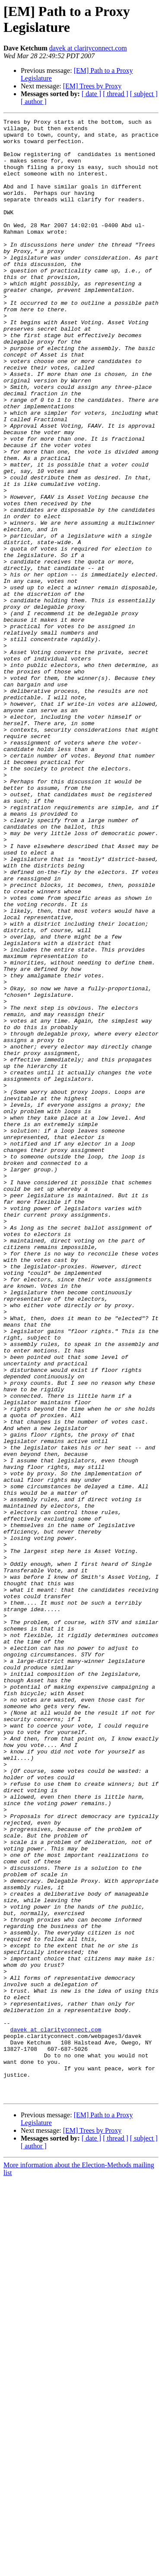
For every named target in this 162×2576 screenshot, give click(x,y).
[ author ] (34, 101)
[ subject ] (144, 93)
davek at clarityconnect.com (88, 48)
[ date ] (91, 93)
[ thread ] (115, 93)
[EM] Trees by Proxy (92, 86)
